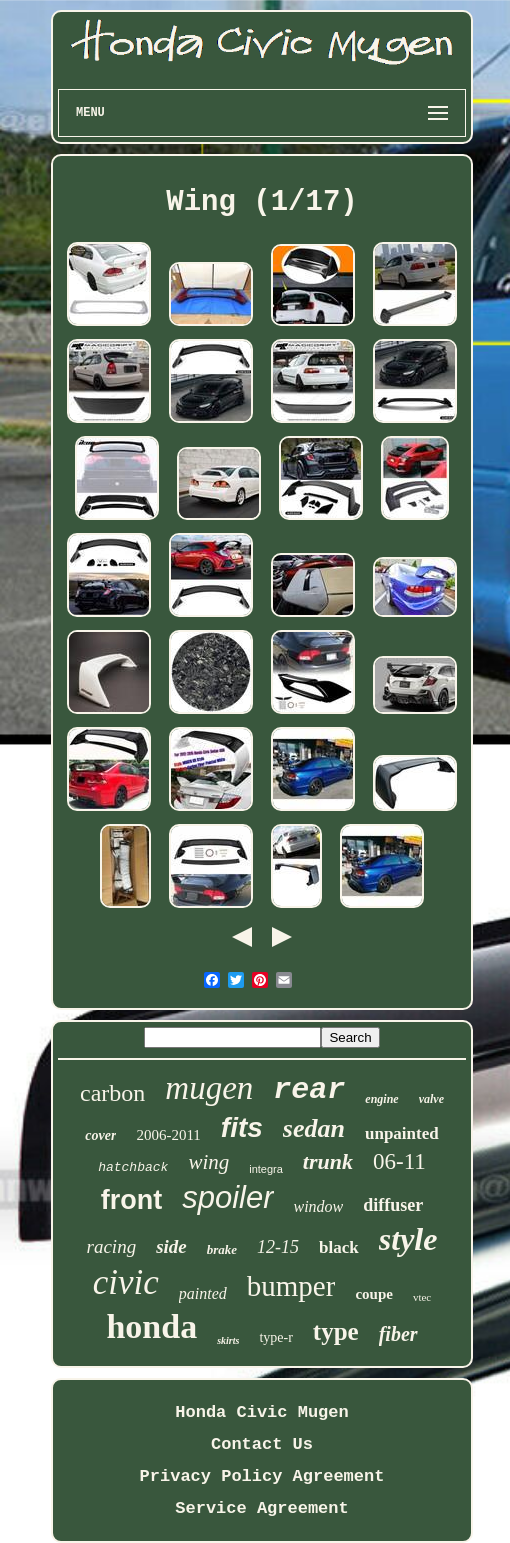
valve (431, 1099)
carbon (112, 1093)
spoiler (227, 1197)
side (171, 1246)
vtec (422, 1297)
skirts (228, 1340)
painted (203, 1293)
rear (309, 1090)
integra (266, 1169)
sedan (314, 1128)
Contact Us (262, 1444)
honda (151, 1326)
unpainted (402, 1133)
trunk (328, 1161)
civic (126, 1282)
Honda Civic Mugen (261, 1412)
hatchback (133, 1167)
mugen (209, 1088)
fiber (398, 1334)
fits (242, 1127)
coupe (374, 1294)
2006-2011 (168, 1135)
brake (222, 1249)
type (336, 1331)
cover (100, 1135)
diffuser (393, 1205)
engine (381, 1099)
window (319, 1206)
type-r (275, 1337)
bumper (291, 1286)
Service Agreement (261, 1508)
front (131, 1200)
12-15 (278, 1247)
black (339, 1247)
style (408, 1239)
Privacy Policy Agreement (262, 1476)
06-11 (399, 1161)
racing (112, 1246)
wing (208, 1162)
